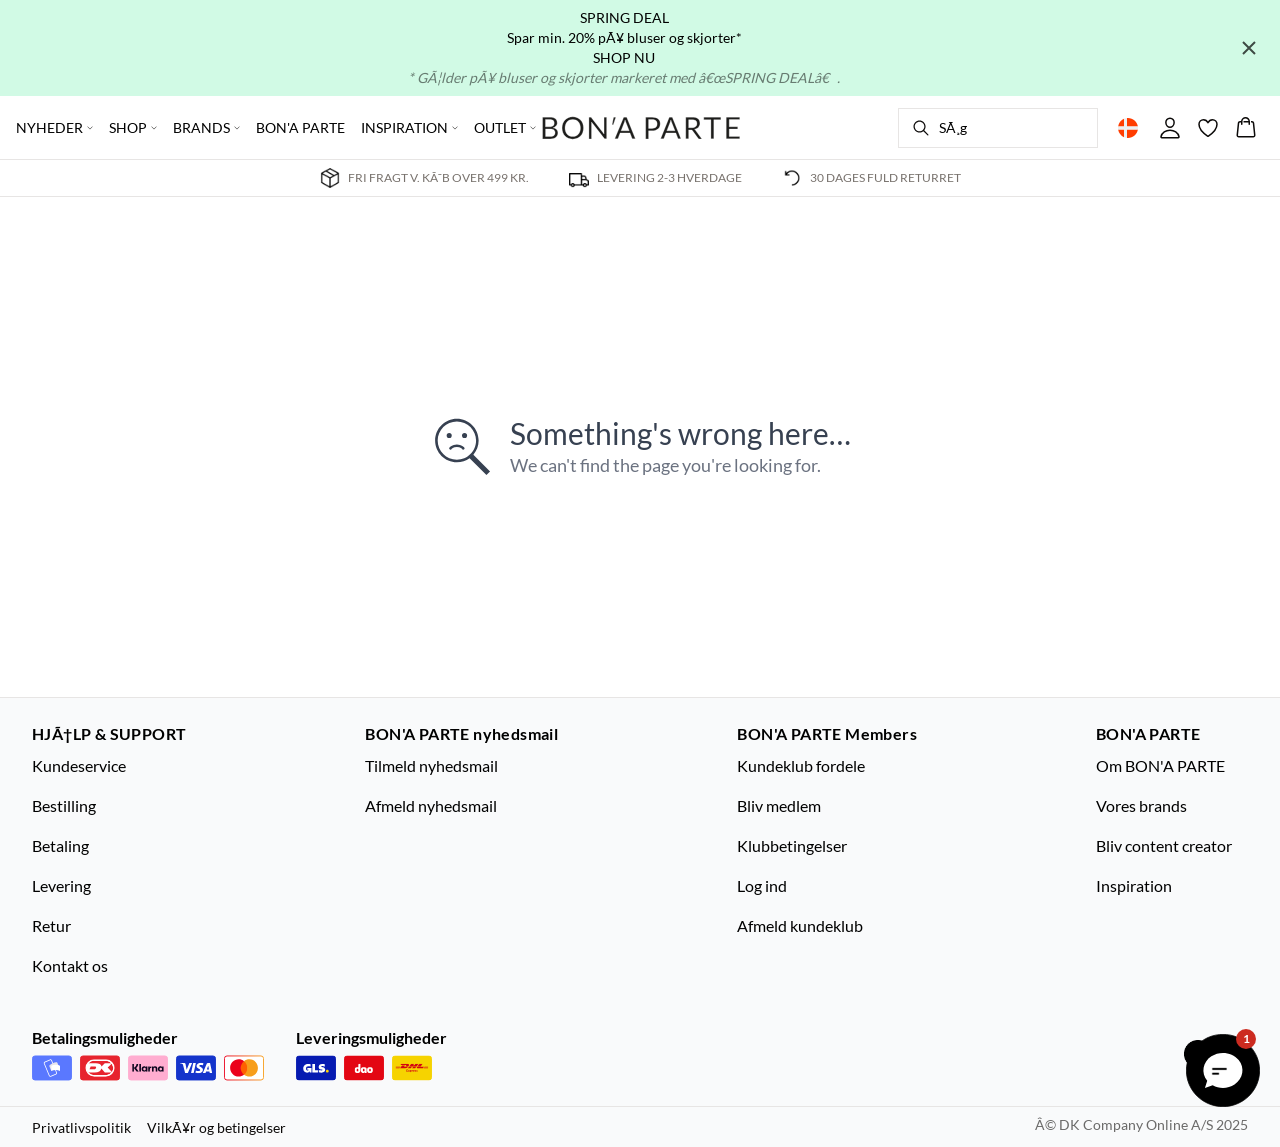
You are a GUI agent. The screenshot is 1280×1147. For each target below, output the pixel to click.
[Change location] (1128, 128)
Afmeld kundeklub (800, 925)
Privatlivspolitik (81, 1127)
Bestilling (64, 805)
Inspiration (1134, 885)
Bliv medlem (779, 805)
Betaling (60, 845)
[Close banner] (1249, 48)
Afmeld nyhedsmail (431, 805)
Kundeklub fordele (801, 765)
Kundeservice (79, 765)
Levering (61, 885)
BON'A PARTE (300, 127)
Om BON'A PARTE (1160, 765)
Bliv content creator (1164, 845)
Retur (51, 925)
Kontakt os (70, 965)
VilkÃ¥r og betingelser (216, 1127)
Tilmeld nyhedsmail (431, 765)
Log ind (762, 885)
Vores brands (1141, 805)
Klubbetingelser (792, 845)
